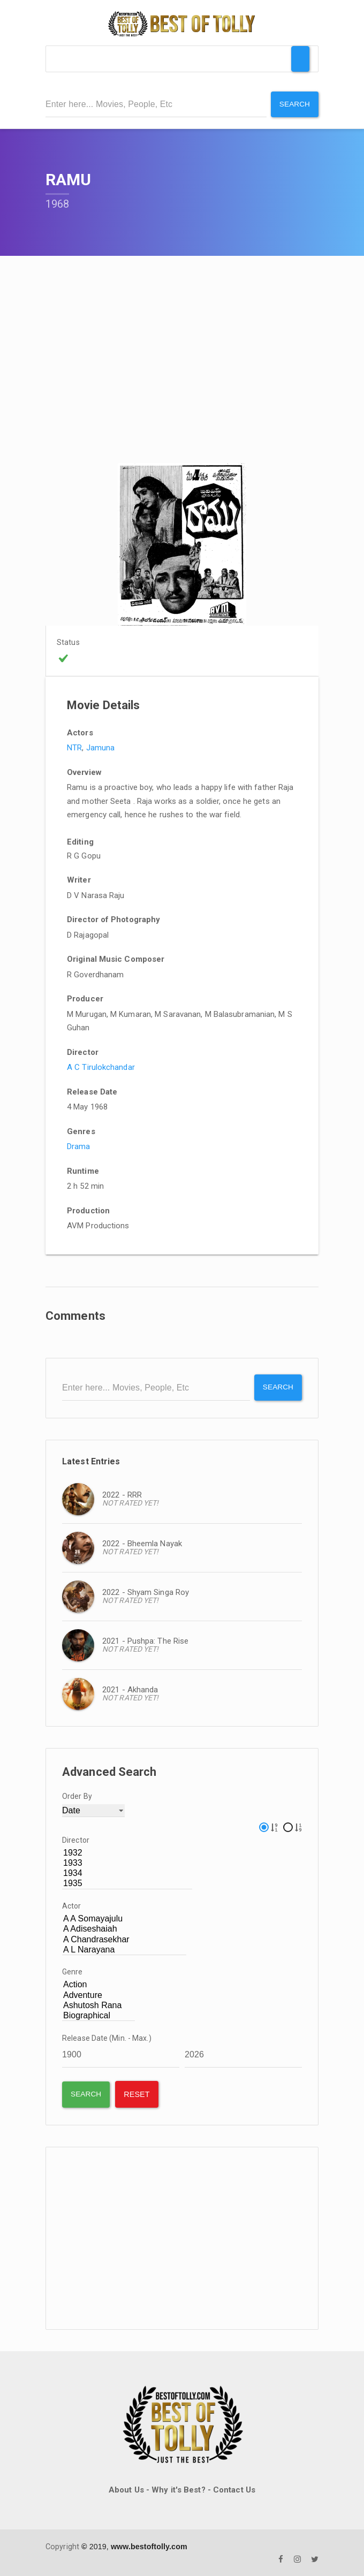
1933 (127, 1862)
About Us (126, 2489)
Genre (72, 1970)
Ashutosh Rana (98, 2005)
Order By (77, 1795)
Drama (78, 1146)
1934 (127, 1872)
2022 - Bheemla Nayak (142, 1542)
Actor (71, 1905)
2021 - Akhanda (130, 1688)
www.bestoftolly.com (149, 2545)
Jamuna (100, 747)
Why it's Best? (178, 2489)
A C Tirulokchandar (101, 1067)
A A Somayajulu (124, 1918)
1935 (127, 1883)
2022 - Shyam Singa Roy (145, 1591)
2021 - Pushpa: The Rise (145, 1640)
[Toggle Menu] (300, 59)
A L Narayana (124, 1949)
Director (75, 1839)
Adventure (98, 1994)
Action (98, 1984)
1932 (127, 1852)
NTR (74, 747)
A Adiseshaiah (124, 1928)
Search (294, 104)
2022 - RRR (122, 1494)
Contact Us (234, 2489)
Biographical (98, 2015)
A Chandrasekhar (124, 1938)
